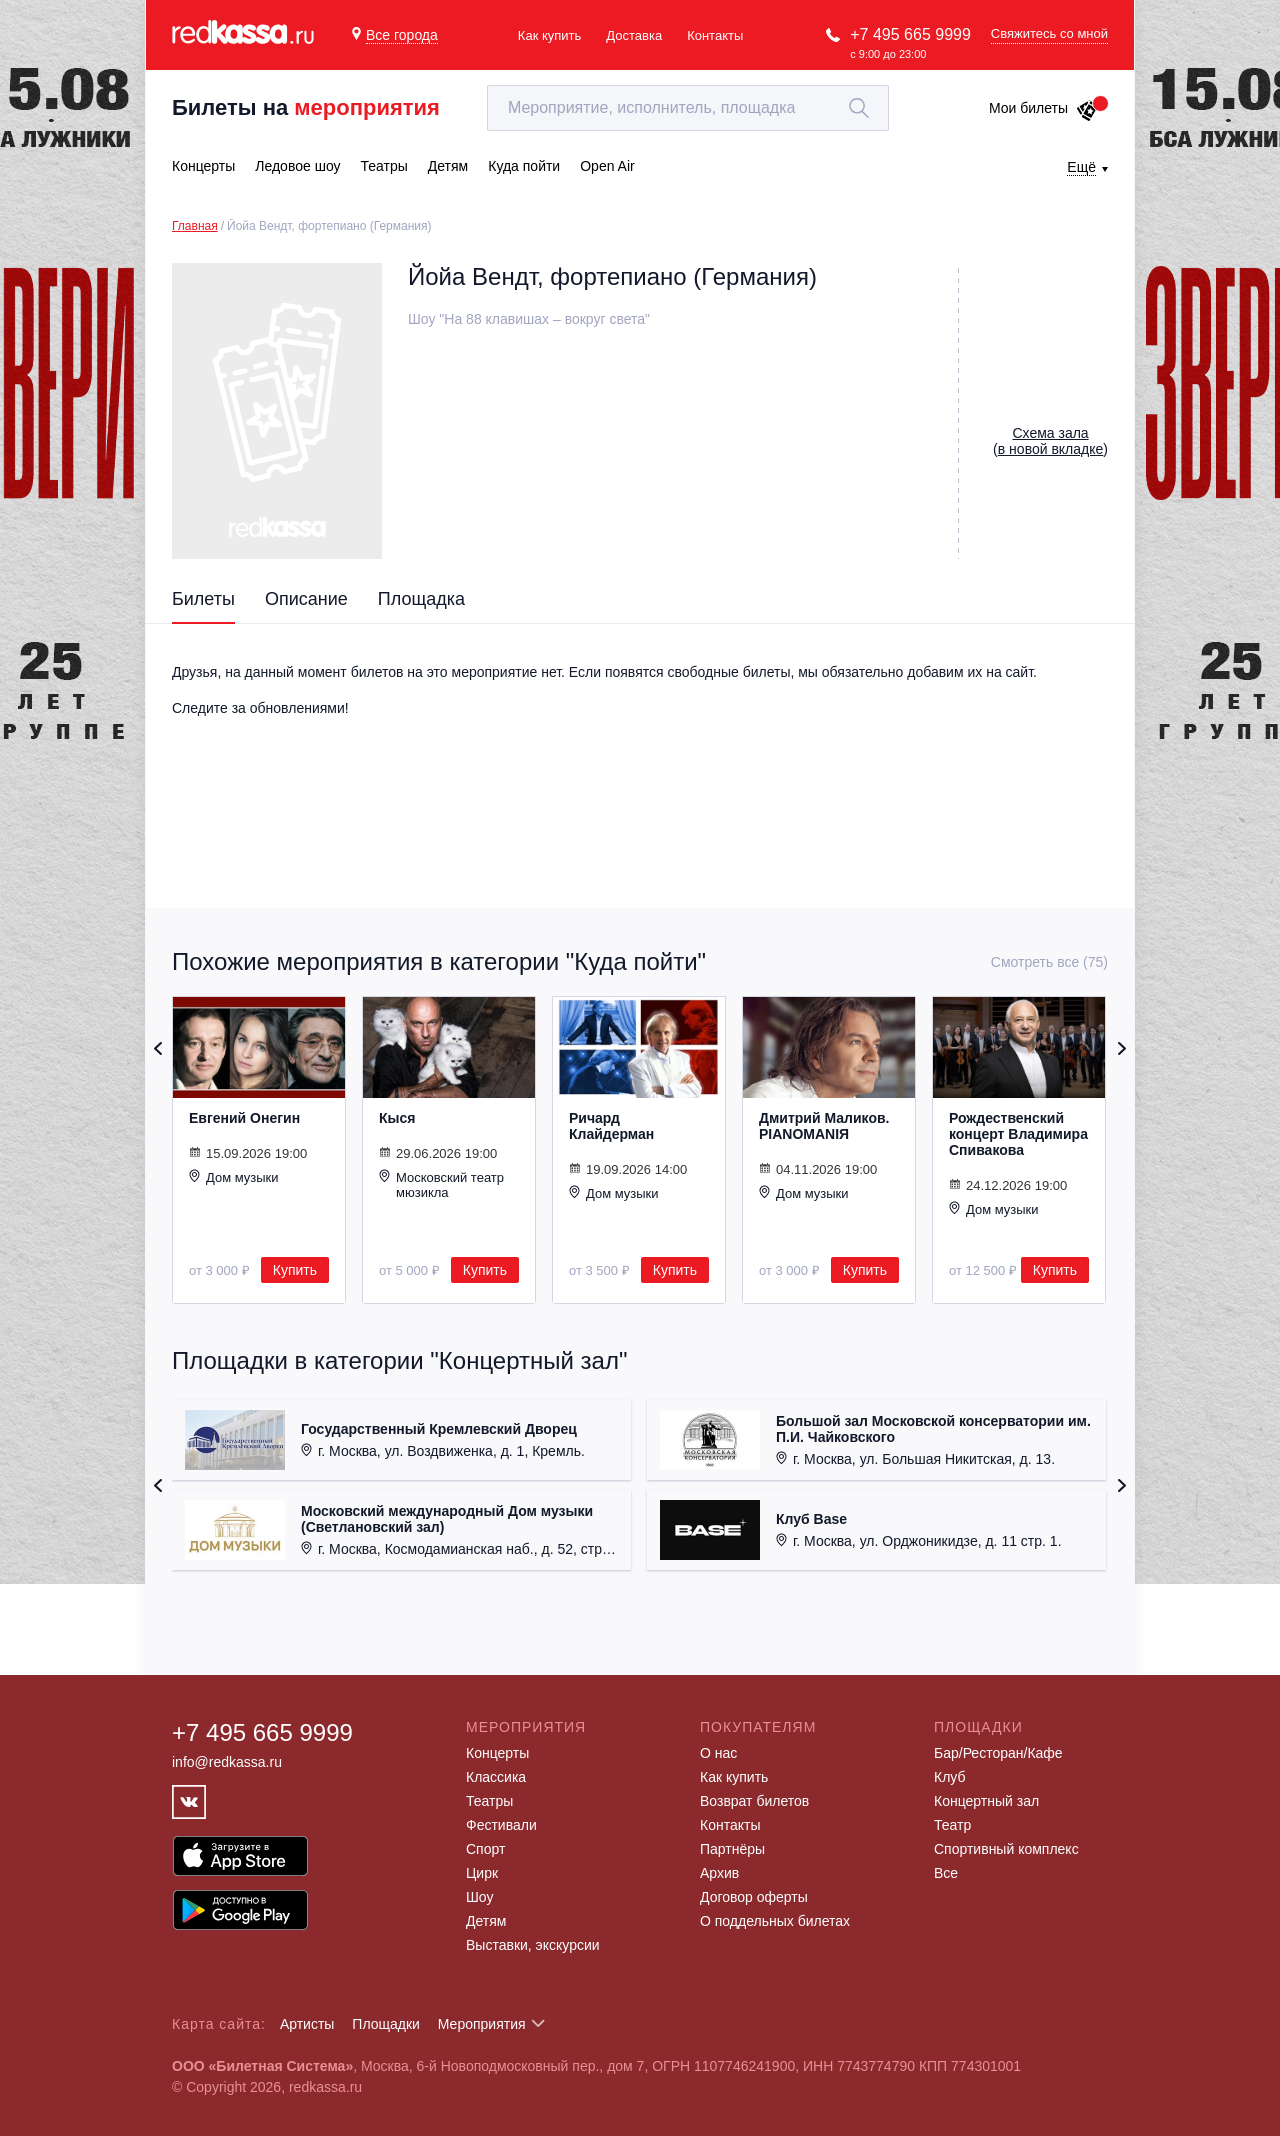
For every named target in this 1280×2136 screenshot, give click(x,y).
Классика (496, 1777)
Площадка (421, 599)
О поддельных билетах (775, 1921)
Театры (489, 1801)
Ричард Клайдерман (611, 1126)
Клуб (950, 1777)
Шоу (479, 1897)
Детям (486, 1921)
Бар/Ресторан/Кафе (998, 1753)
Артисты (307, 2024)
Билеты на (306, 107)
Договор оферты (754, 1897)
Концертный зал (986, 1801)
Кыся (397, 1118)
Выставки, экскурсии (533, 1945)
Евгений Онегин (244, 1118)
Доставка (634, 35)
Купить (295, 1270)
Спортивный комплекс (1006, 1849)
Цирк (482, 1873)
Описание (306, 599)
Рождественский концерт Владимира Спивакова (1018, 1134)
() (1050, 441)
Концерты (497, 1753)
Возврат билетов (754, 1801)
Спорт (485, 1849)
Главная (195, 226)
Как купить (549, 35)
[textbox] (688, 108)
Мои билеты (1043, 108)
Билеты (203, 599)
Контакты (715, 35)
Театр (952, 1825)
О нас (718, 1753)
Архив (719, 1873)
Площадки (386, 2024)
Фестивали (501, 1825)
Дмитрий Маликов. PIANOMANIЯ (824, 1126)
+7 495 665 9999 (910, 34)
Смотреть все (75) (1049, 962)
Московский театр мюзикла (441, 1184)
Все (946, 1873)
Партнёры (732, 1849)
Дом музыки (234, 1177)
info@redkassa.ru (227, 1762)
